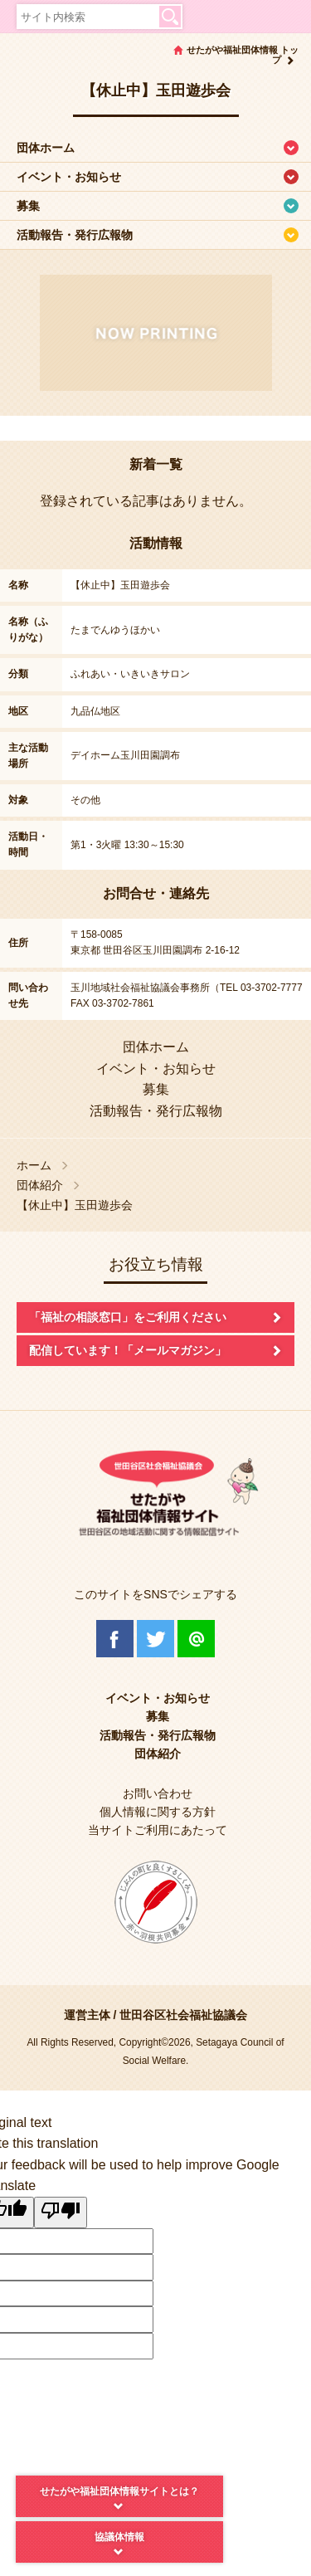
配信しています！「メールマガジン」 (127, 1350)
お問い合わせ (157, 1793)
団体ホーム (46, 147)
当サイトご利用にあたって (157, 1830)
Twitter (155, 1638)
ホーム (34, 1165)
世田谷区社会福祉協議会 (183, 2015)
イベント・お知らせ (69, 176)
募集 (28, 205)
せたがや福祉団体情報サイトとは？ (119, 2491)
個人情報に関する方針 (158, 1811)
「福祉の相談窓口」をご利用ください (127, 1317)
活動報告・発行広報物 (75, 235)
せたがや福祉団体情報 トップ (243, 55)
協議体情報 (119, 2537)
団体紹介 (40, 1185)
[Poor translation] (60, 2212)
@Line (196, 1638)
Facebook (115, 1638)
